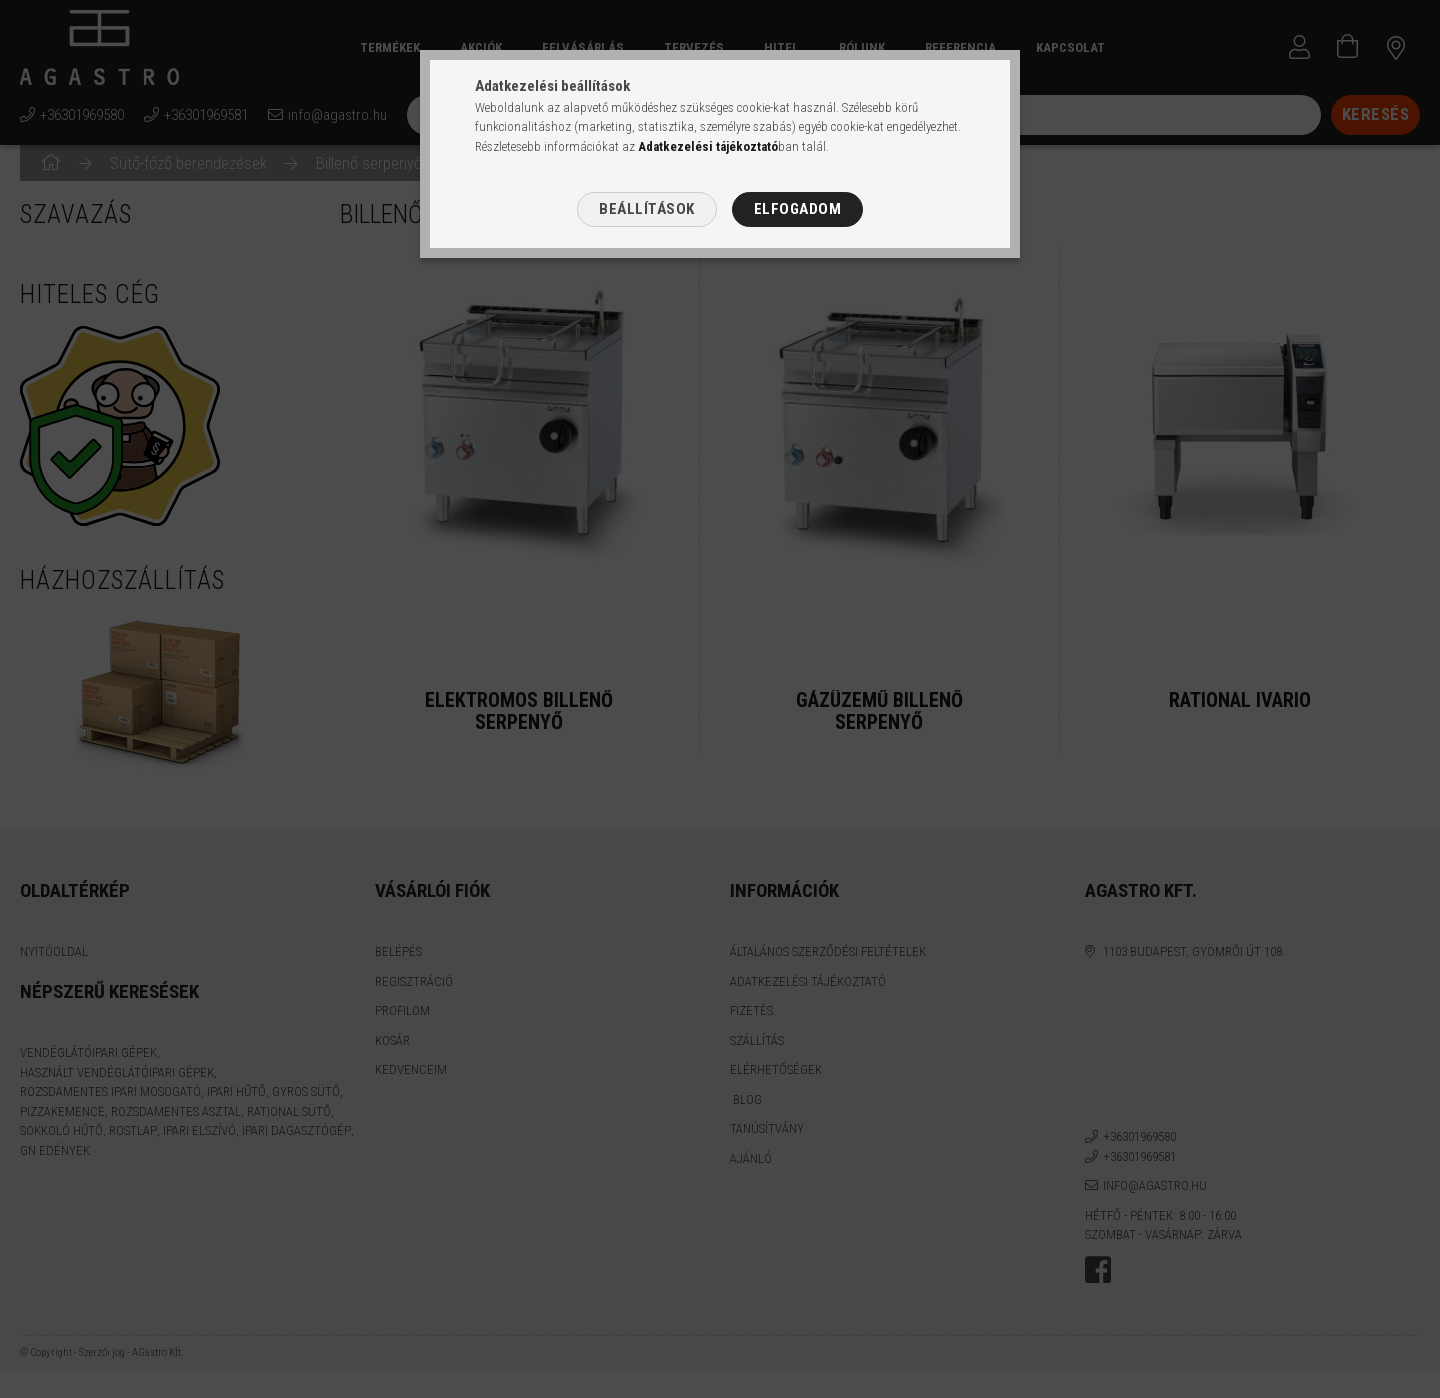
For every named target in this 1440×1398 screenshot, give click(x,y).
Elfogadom (798, 209)
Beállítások (647, 209)
